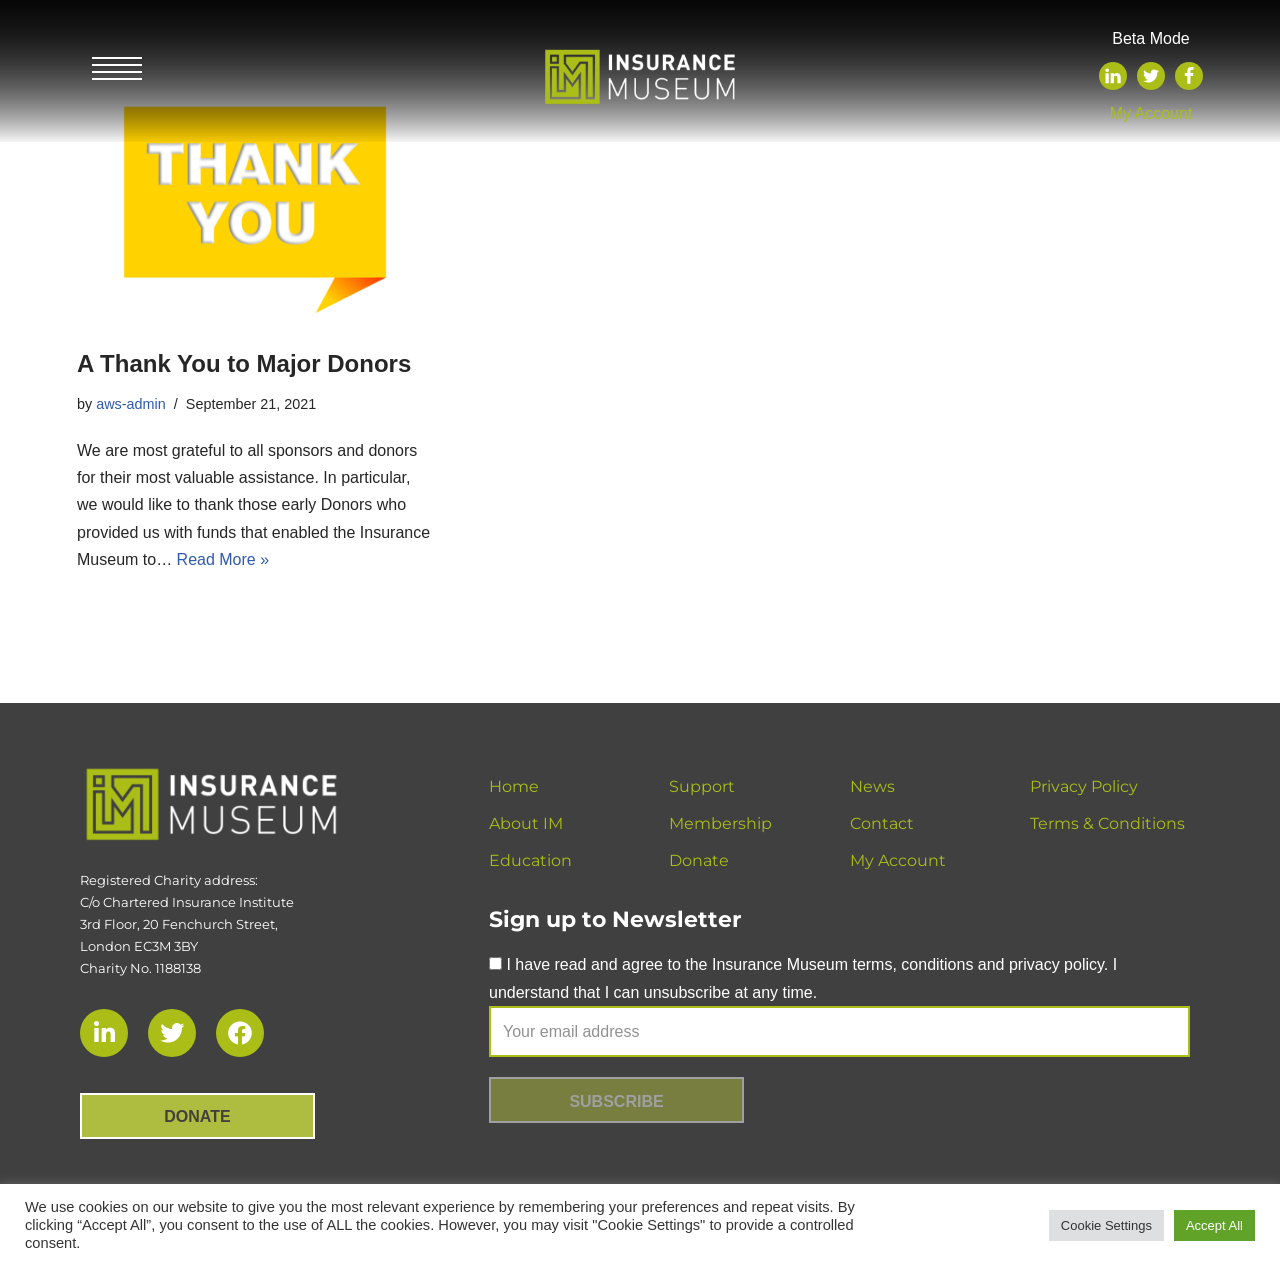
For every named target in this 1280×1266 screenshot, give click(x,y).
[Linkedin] (1113, 76)
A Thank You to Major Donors (244, 363)
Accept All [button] (1214, 1225)
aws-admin (131, 404)
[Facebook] (1189, 76)
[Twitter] (1151, 76)
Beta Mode (1150, 38)
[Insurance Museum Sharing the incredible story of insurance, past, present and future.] (640, 71)
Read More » (223, 559)
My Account (1151, 113)
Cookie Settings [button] (1106, 1225)
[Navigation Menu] (117, 71)
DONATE (197, 1116)
